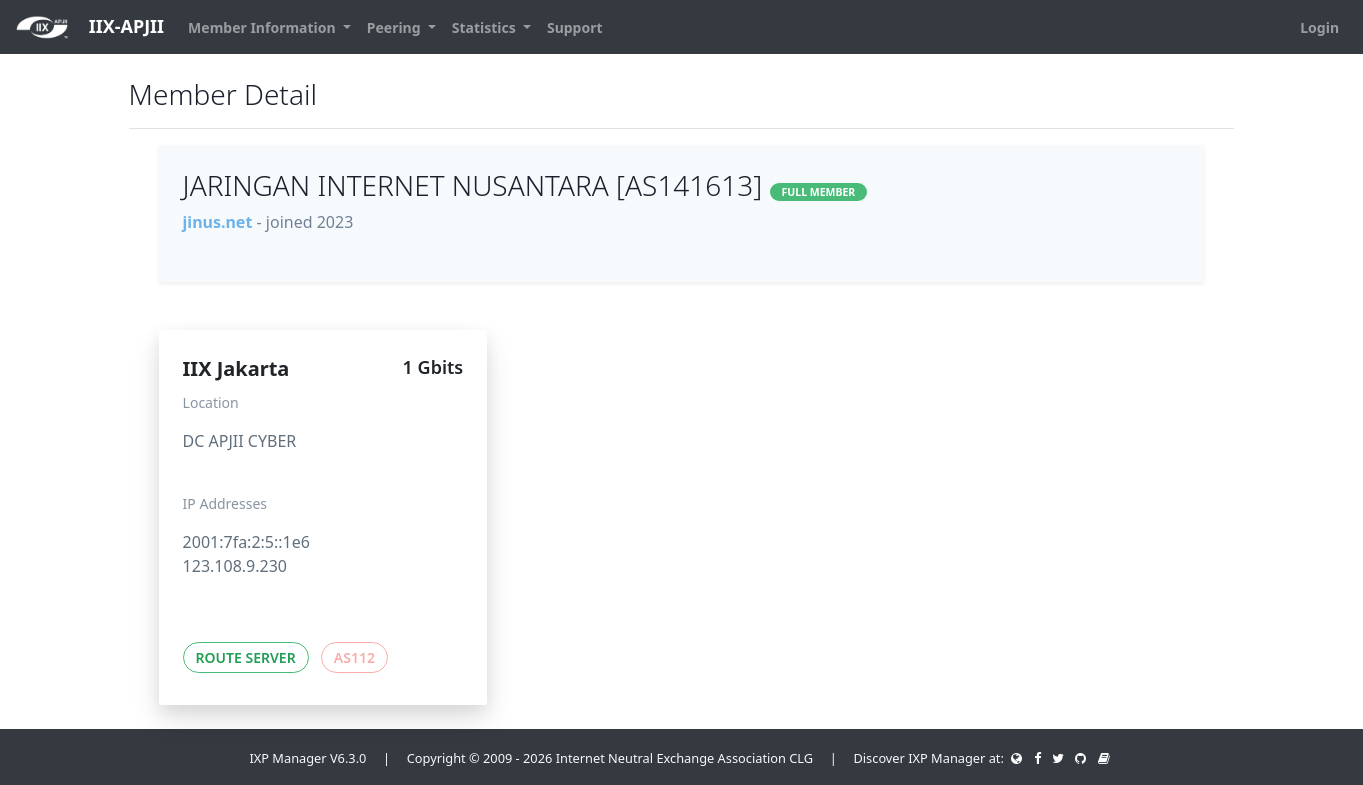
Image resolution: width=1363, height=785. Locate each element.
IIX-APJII (90, 27)
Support (575, 27)
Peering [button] (395, 27)
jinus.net (218, 222)
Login (1319, 27)
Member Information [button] (263, 27)
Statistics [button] (486, 27)
